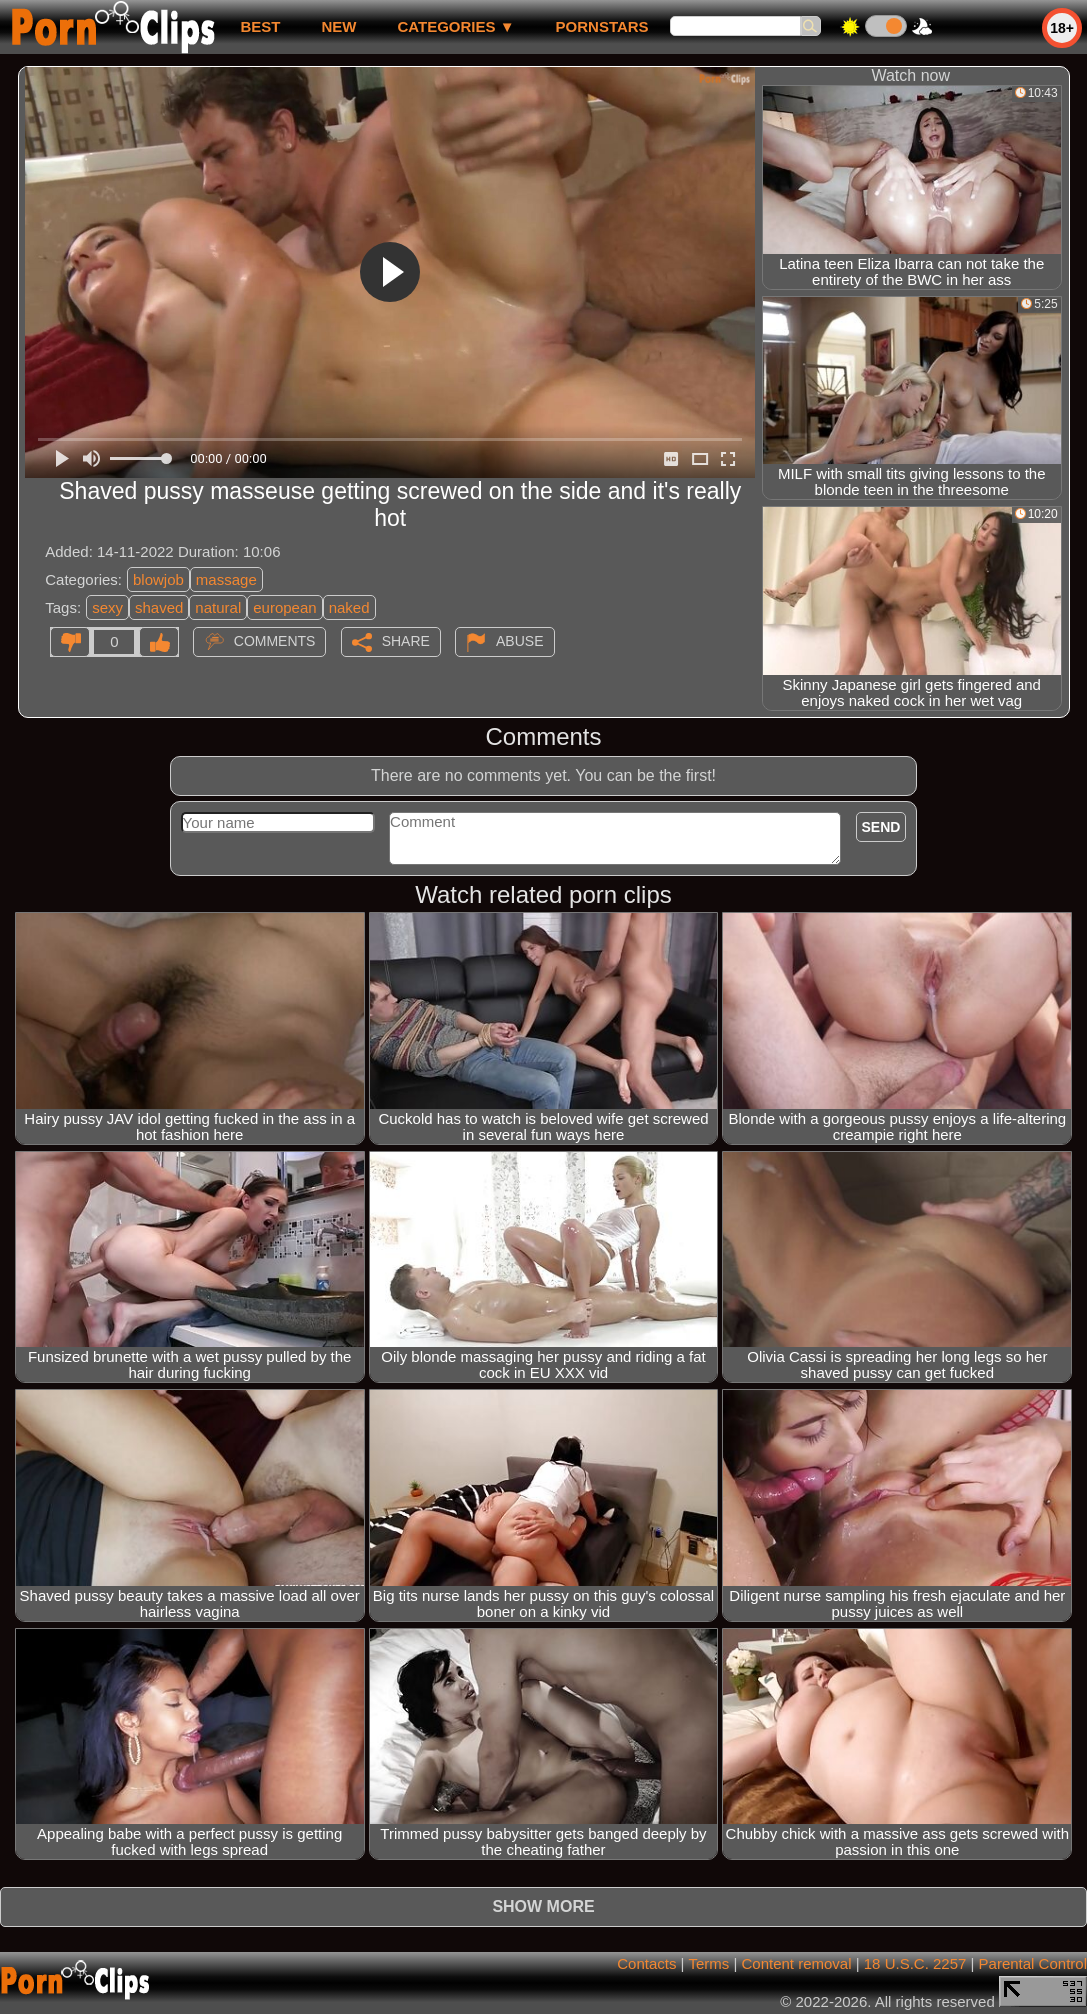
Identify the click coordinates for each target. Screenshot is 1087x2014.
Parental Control (1033, 1963)
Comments (275, 641)
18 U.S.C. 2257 (915, 1963)
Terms (708, 1963)
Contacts (646, 1963)
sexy (107, 607)
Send (881, 827)
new (338, 26)
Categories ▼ (455, 26)
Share (406, 641)
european (284, 607)
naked (349, 607)
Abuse (519, 641)
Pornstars (602, 26)
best (260, 26)
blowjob (158, 579)
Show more (543, 1906)
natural (218, 607)
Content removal (796, 1963)
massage (226, 579)
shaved (159, 607)
